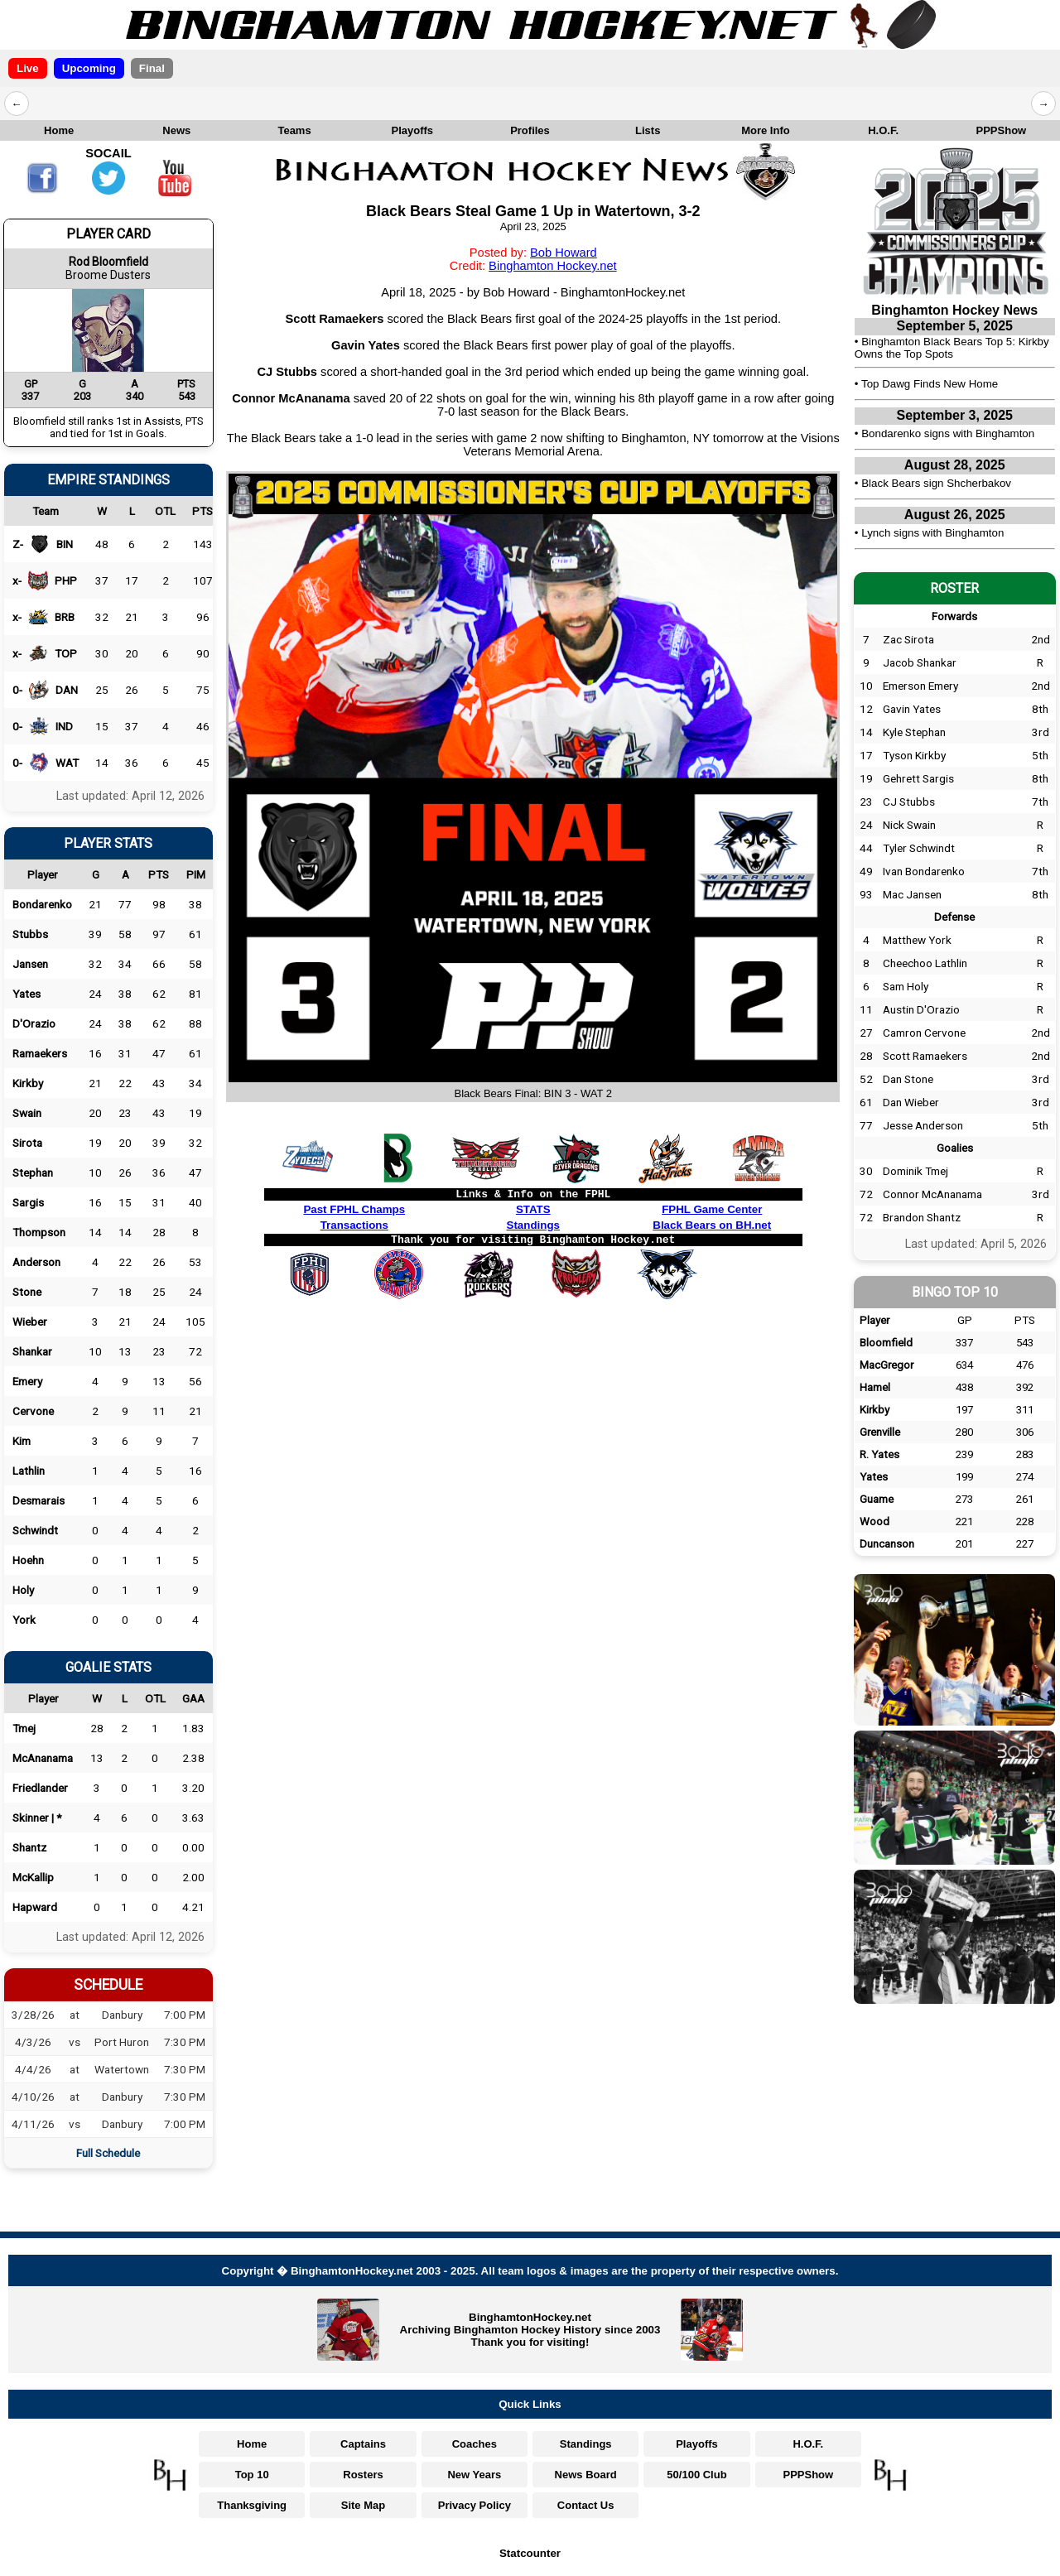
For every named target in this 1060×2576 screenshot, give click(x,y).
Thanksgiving (252, 2505)
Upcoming (89, 68)
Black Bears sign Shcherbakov (936, 483)
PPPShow (1001, 130)
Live (28, 68)
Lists (647, 130)
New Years (474, 2474)
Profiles (530, 130)
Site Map (363, 2505)
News (176, 130)
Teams (294, 130)
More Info (765, 130)
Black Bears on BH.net (712, 1225)
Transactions (354, 1225)
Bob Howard (563, 252)
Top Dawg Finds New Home (929, 384)
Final (152, 68)
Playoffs (412, 130)
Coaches (474, 2444)
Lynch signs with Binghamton (932, 533)
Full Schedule (108, 2153)
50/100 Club (696, 2474)
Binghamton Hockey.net (553, 265)
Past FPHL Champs (354, 1209)
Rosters (363, 2474)
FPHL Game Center (712, 1209)
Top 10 (252, 2474)
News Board (586, 2474)
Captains (363, 2444)
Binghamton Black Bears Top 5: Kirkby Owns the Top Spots (952, 347)
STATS (533, 1209)
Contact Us (585, 2505)
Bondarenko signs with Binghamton (947, 433)
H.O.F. (883, 130)
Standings (533, 1225)
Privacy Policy (474, 2505)
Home (59, 130)
